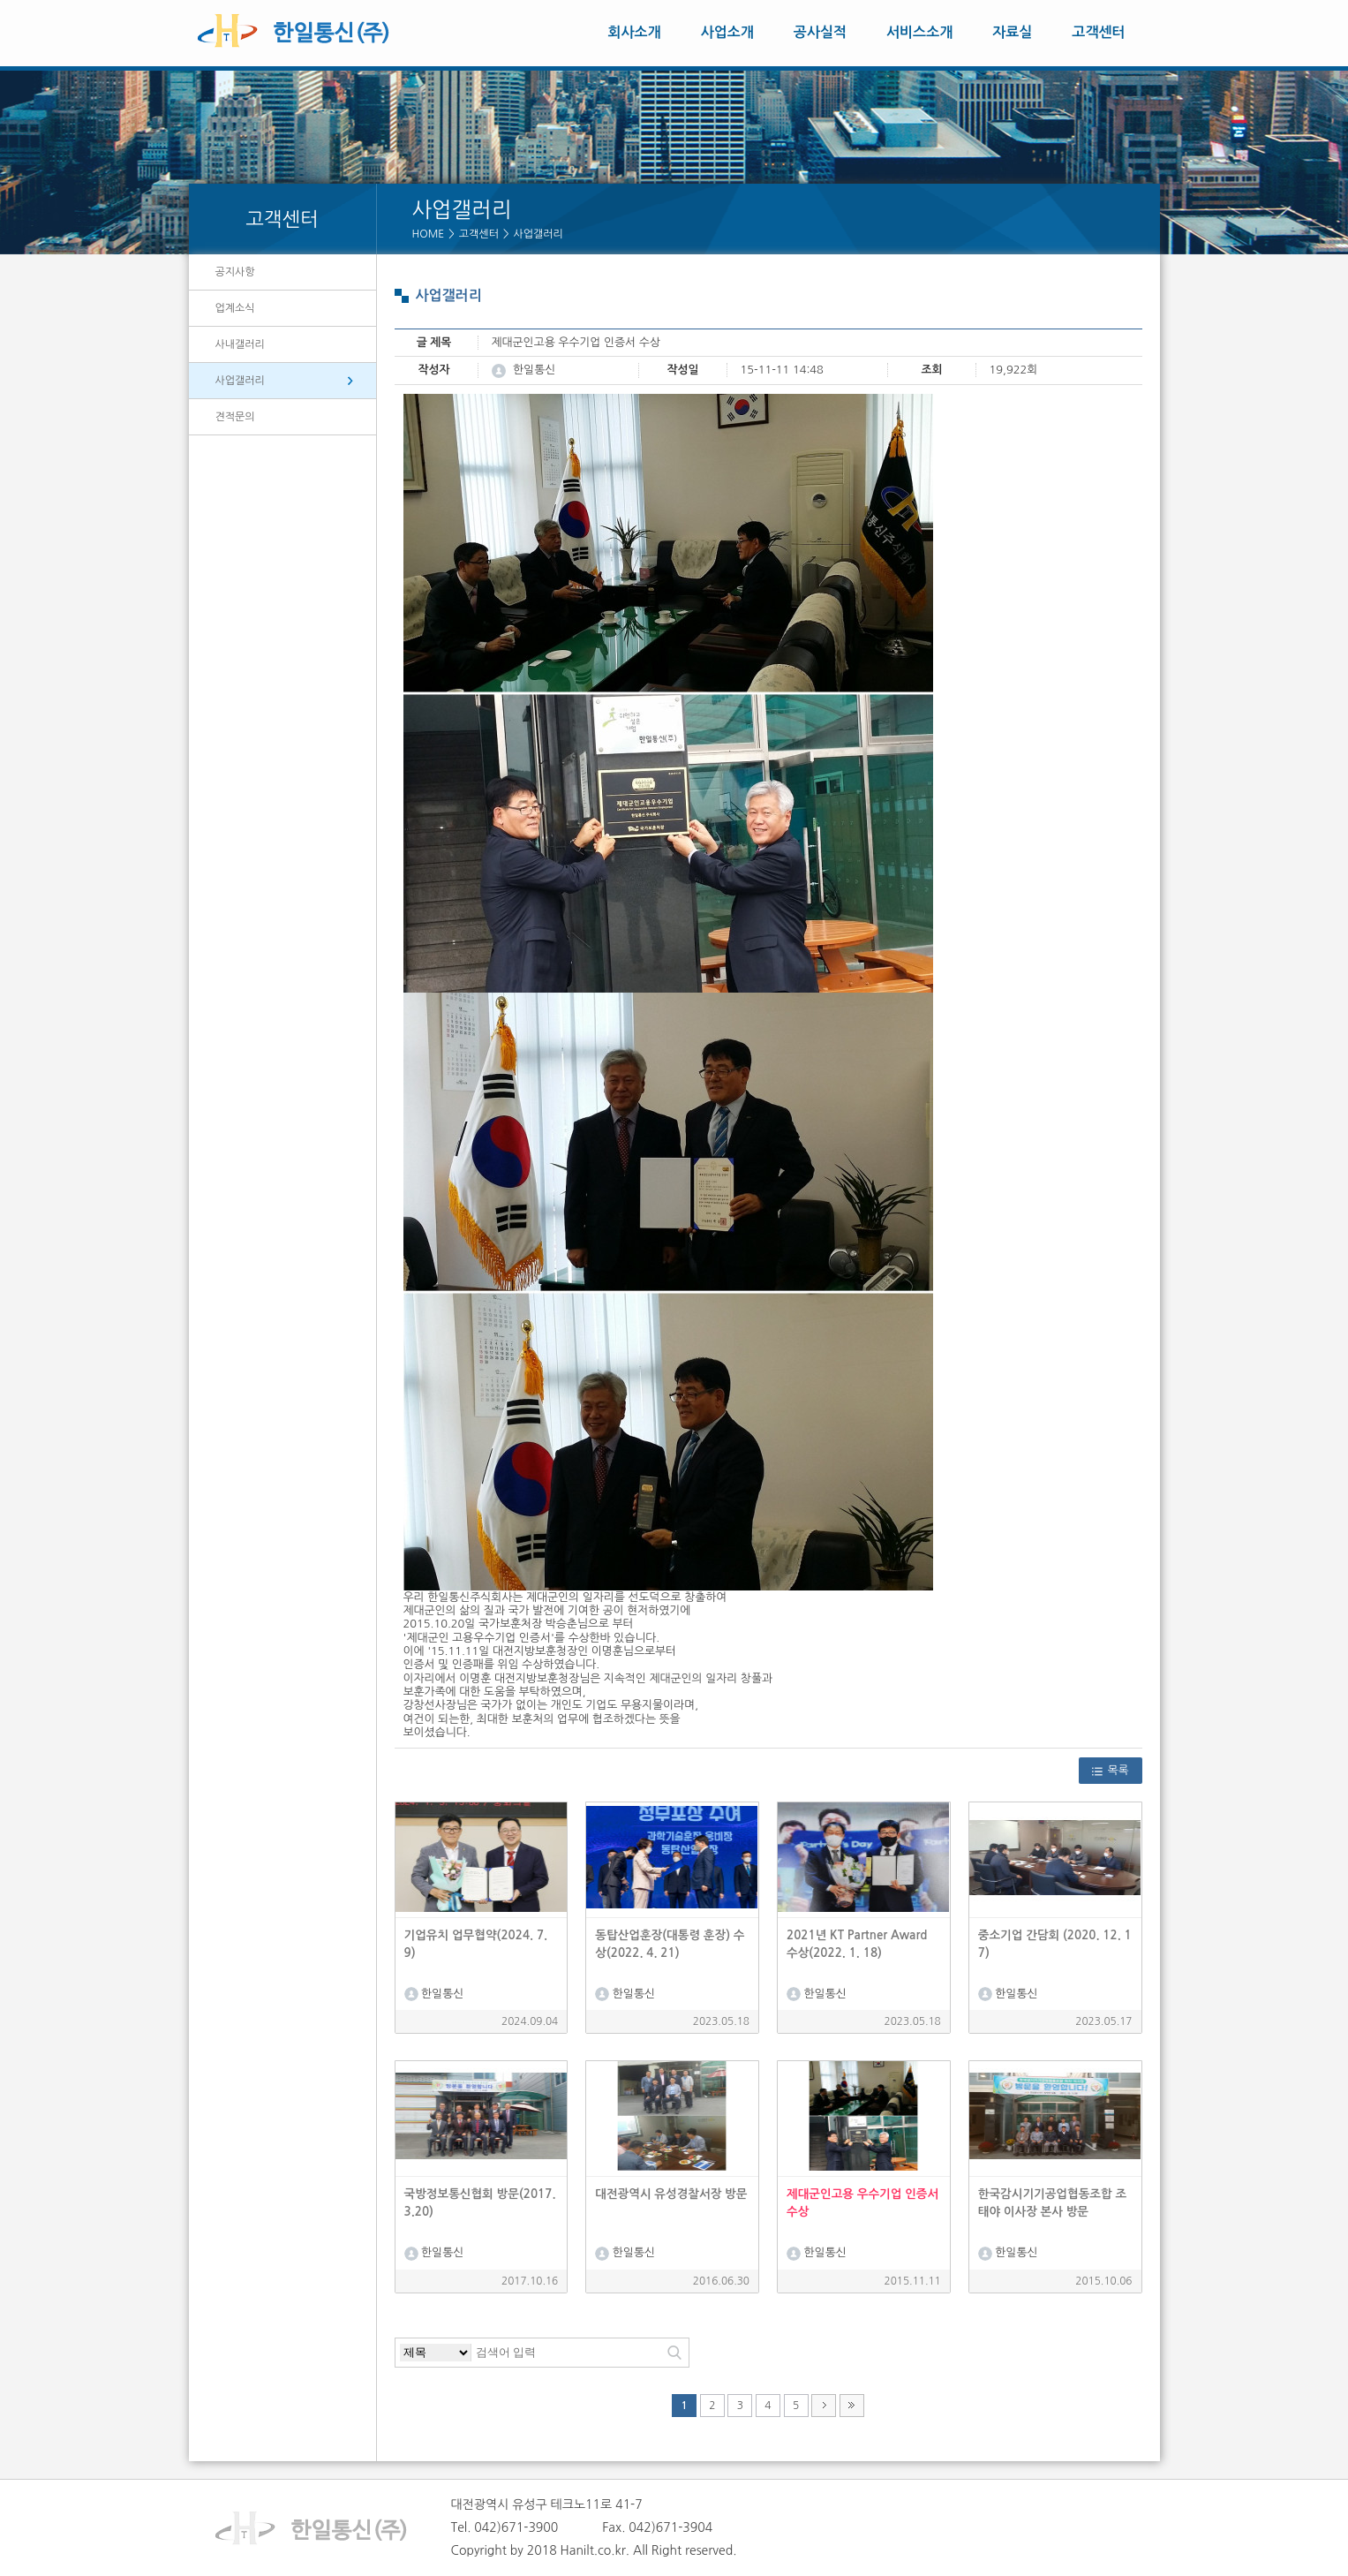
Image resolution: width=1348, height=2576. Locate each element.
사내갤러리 (240, 344)
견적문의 (235, 417)
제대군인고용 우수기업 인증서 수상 (862, 2202)
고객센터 (1098, 32)
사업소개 (727, 32)
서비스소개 (919, 32)
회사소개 (634, 32)
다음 (823, 2405)
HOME (428, 234)
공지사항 (235, 272)
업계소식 (235, 308)
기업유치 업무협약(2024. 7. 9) (476, 1944)
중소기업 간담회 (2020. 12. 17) (1055, 1944)
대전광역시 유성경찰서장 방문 (671, 2194)
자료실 (1012, 32)
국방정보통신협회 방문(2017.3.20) (480, 2202)
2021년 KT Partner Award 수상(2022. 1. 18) (857, 1944)
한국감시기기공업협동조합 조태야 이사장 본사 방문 (1052, 2202)
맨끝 (852, 2405)
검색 (674, 2352)
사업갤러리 (538, 234)
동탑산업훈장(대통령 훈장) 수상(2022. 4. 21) (669, 1944)
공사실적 (820, 32)
